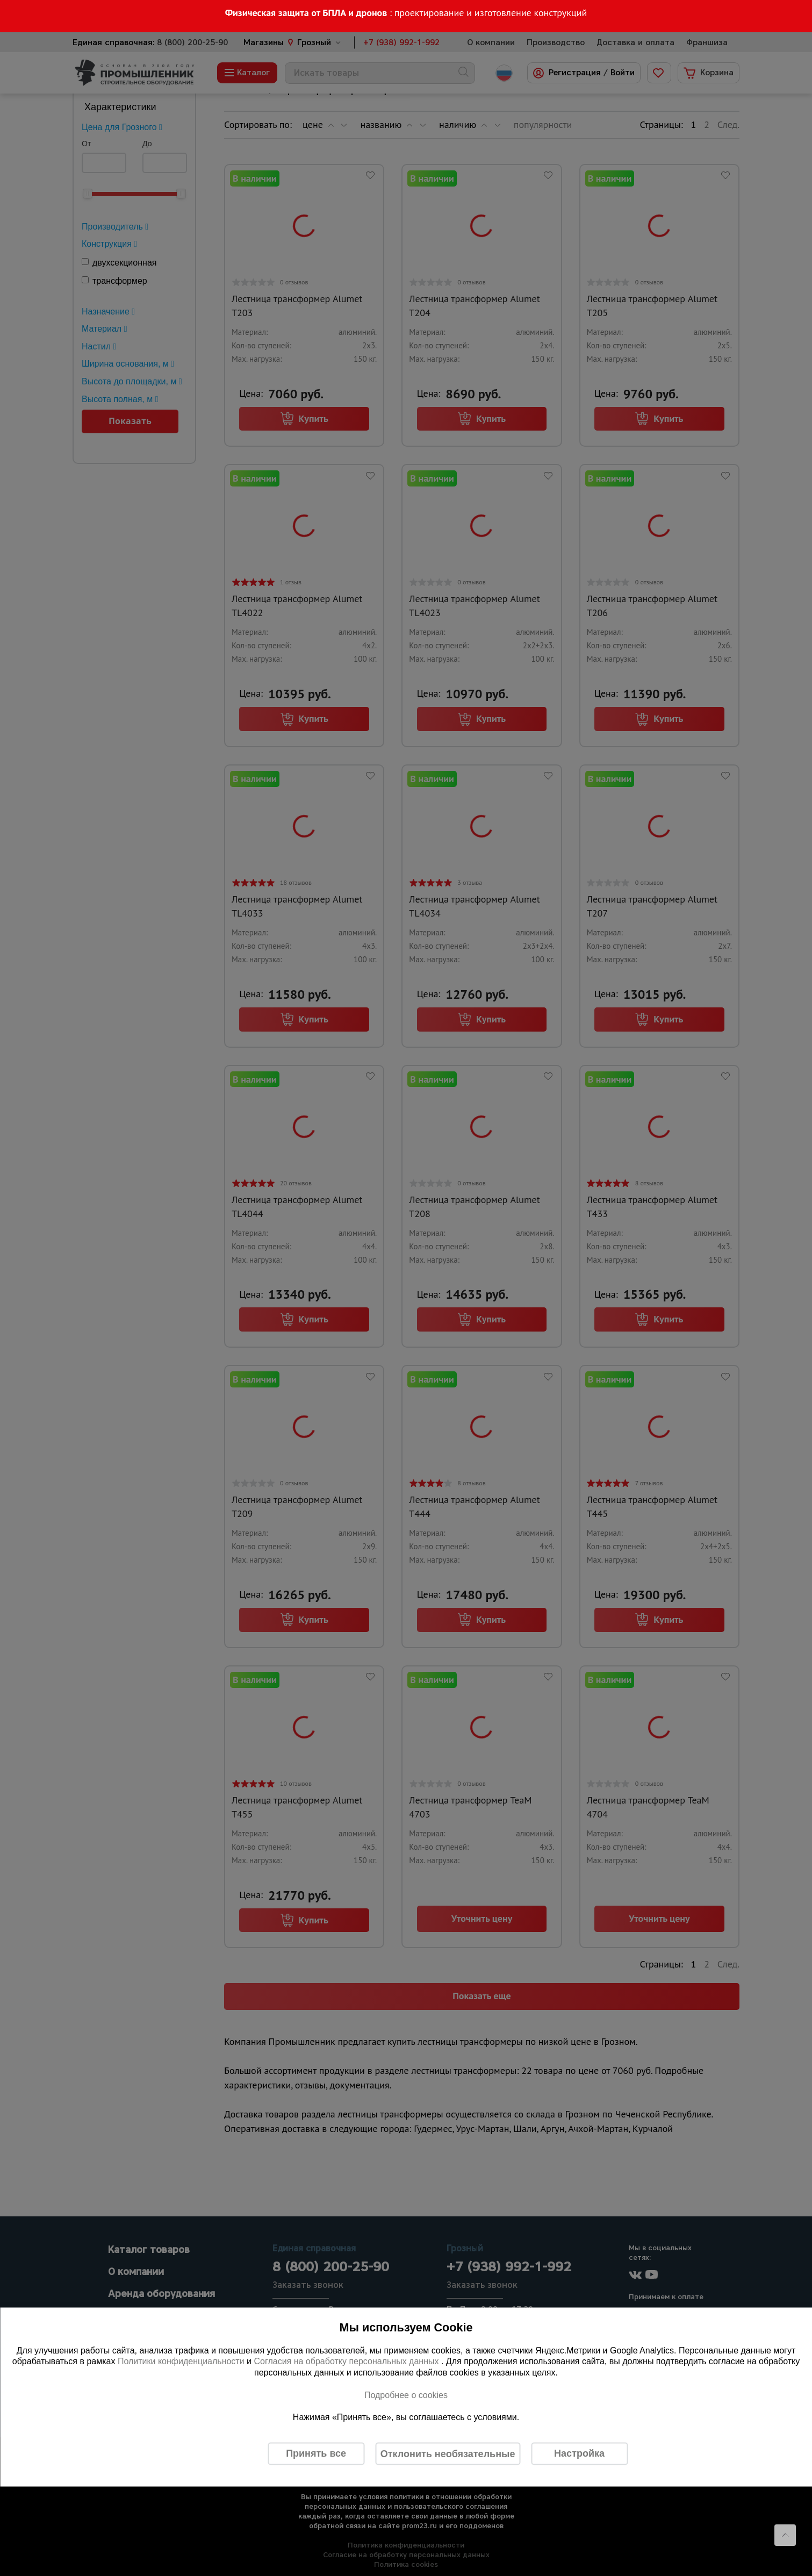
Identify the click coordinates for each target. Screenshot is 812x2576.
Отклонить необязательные (447, 2453)
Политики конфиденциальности (181, 2361)
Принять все (316, 2453)
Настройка (579, 2453)
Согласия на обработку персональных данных (347, 2361)
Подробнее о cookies (406, 2394)
